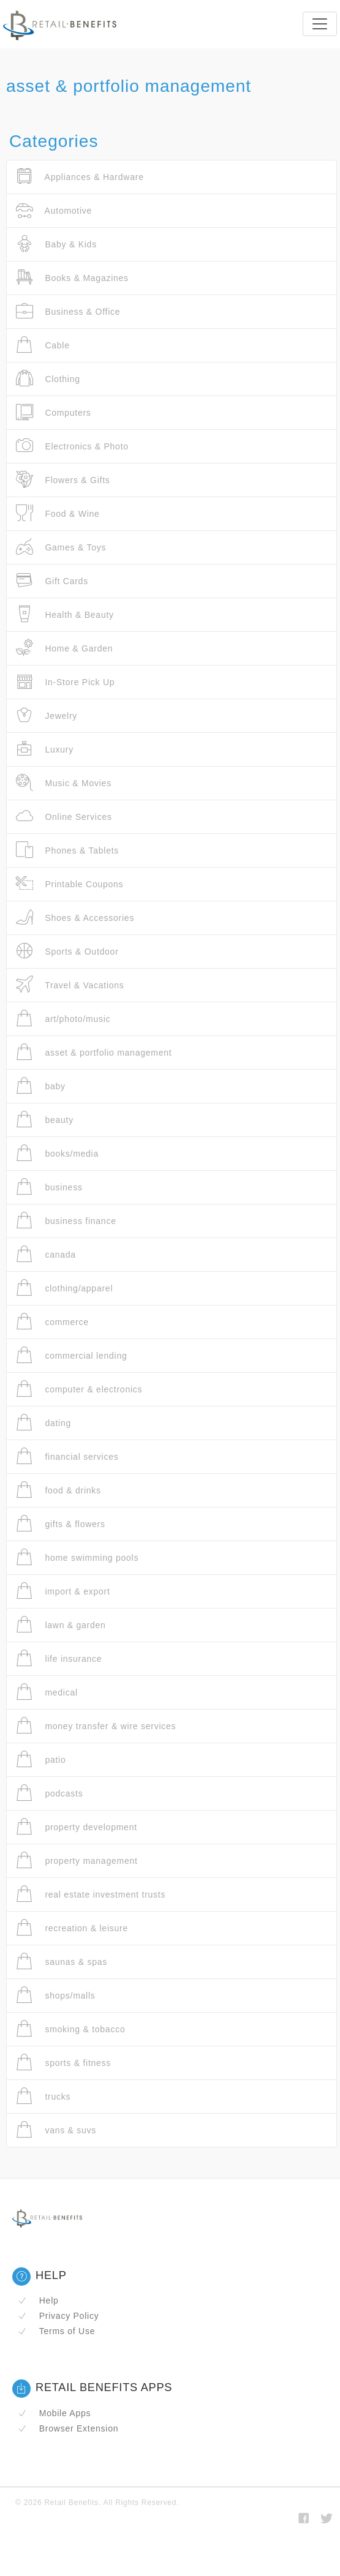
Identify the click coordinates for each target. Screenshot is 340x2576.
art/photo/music (63, 1018)
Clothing (48, 378)
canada (46, 1254)
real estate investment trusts (90, 1894)
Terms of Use (56, 2331)
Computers (53, 412)
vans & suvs (56, 2129)
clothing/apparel (64, 1288)
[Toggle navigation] (320, 24)
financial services (67, 1456)
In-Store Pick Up (65, 681)
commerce (52, 1321)
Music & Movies (63, 782)
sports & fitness (63, 2062)
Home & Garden (64, 648)
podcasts (49, 1793)
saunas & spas (61, 1961)
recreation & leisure (72, 1927)
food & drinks (58, 1490)
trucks (43, 2096)
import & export (63, 1591)
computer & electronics (79, 1389)
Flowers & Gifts (63, 479)
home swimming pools (77, 1557)
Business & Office (68, 311)
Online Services (64, 816)
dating (43, 1422)
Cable (43, 345)
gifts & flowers (60, 1523)
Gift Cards (52, 580)
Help (38, 2300)
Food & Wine (58, 513)
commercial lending (71, 1355)
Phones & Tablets (67, 850)
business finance (66, 1220)
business (49, 1186)
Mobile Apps (54, 2413)
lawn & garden (61, 1624)
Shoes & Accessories (75, 917)
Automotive (54, 210)
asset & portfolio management (94, 1052)
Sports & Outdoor (67, 951)
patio (41, 1759)
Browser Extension (68, 2428)
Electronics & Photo (72, 446)
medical (47, 1692)
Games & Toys (61, 547)
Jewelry (46, 715)
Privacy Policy (58, 2316)
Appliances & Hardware (80, 176)
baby (41, 1085)
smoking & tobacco (70, 2028)
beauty (45, 1119)
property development (76, 1826)
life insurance (59, 1658)
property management (77, 1860)
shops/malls (56, 1995)
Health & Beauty (65, 614)
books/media (57, 1153)
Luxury (45, 749)
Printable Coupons (69, 883)
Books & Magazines (72, 277)
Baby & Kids (56, 244)
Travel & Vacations (70, 984)
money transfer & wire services (96, 1725)
